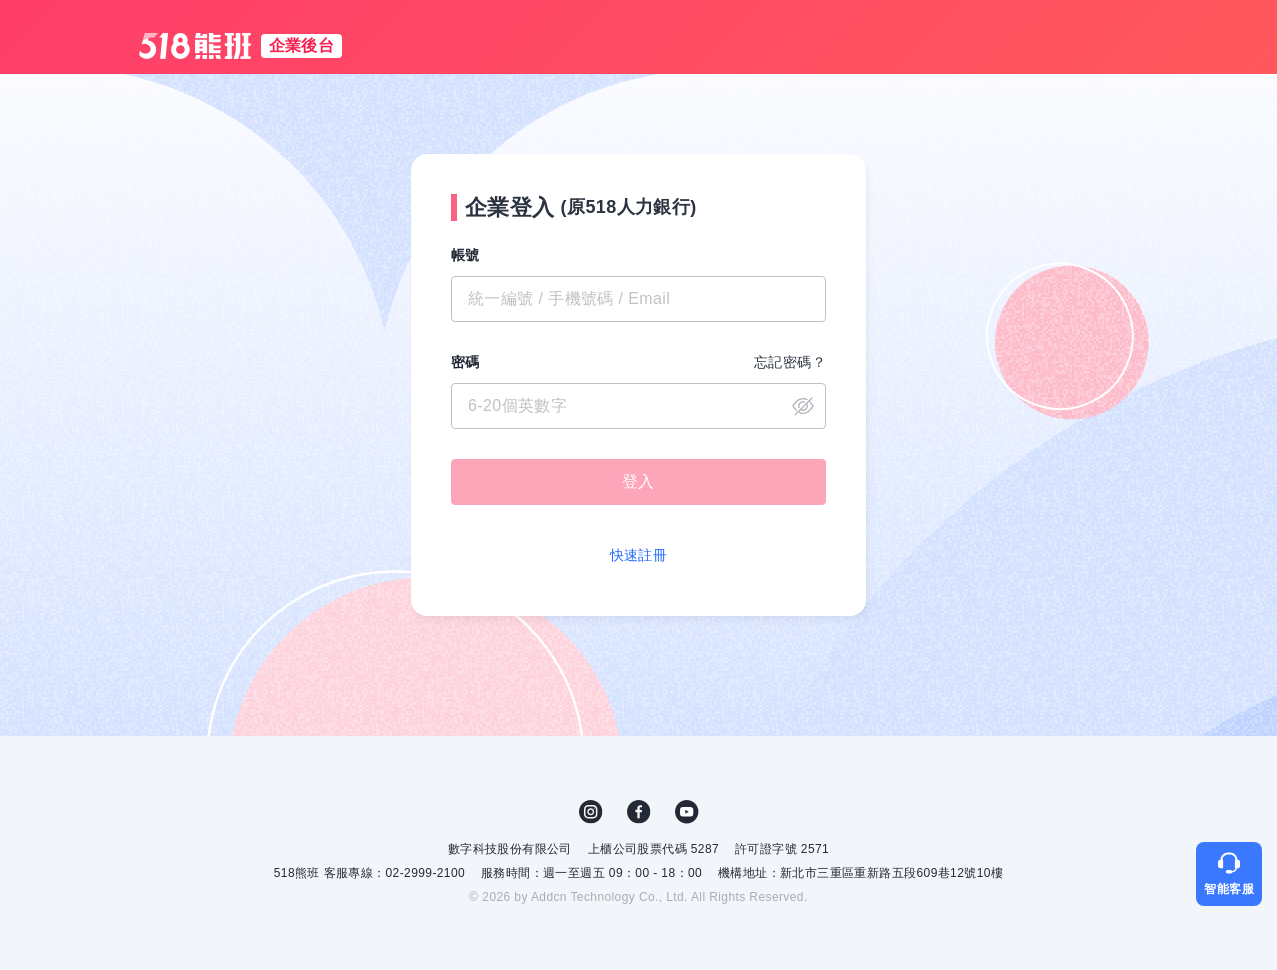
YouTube (687, 812)
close (803, 406)
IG (591, 812)
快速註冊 (639, 555)
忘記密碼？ (790, 362)
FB (639, 812)
